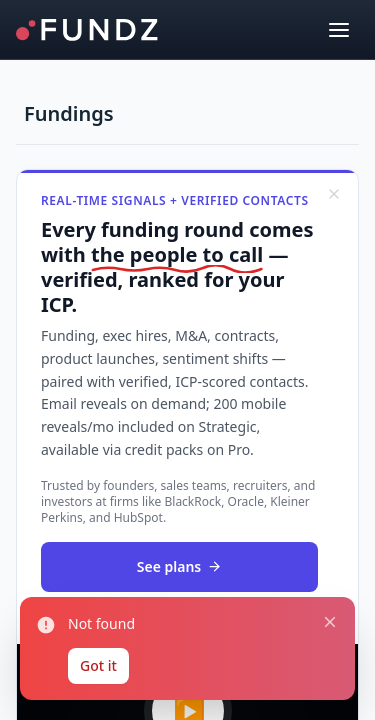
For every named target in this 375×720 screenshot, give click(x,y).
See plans (179, 566)
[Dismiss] (334, 194)
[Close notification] (330, 622)
